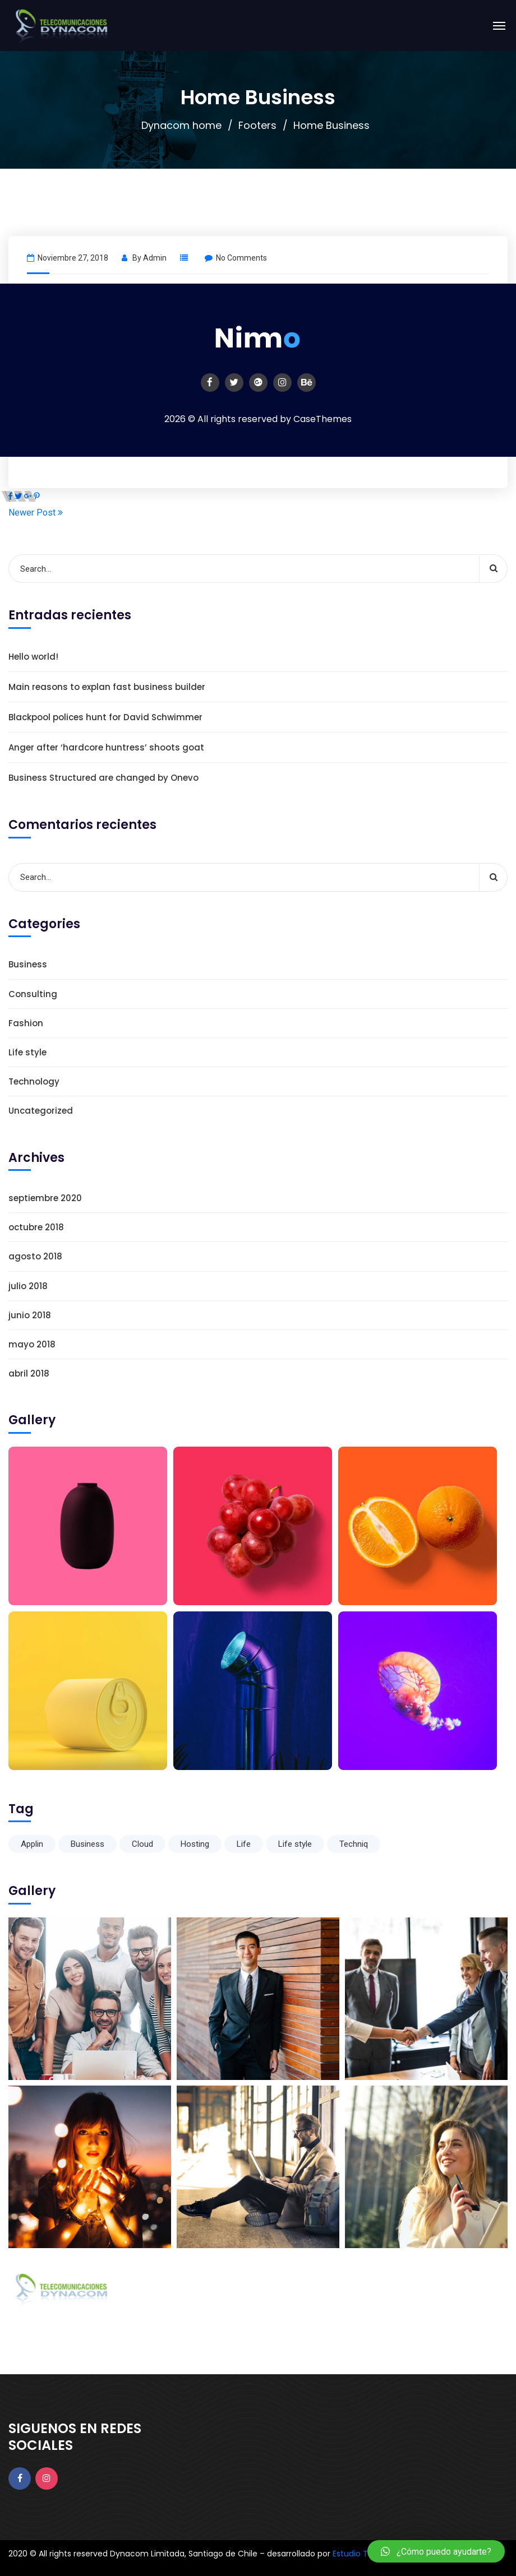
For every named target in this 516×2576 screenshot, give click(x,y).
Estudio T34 (355, 2553)
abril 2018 (28, 1373)
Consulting (32, 994)
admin (155, 257)
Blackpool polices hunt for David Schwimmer (105, 717)
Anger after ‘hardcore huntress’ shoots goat (106, 747)
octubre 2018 (36, 1227)
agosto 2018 (35, 1256)
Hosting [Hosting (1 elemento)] (195, 1844)
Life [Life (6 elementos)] (244, 1844)
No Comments (236, 257)
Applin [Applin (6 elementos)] (32, 1844)
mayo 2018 (32, 1344)
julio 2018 (28, 1286)
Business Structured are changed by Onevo (103, 778)
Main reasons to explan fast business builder (106, 687)
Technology (33, 1081)
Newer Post (35, 512)
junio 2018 (29, 1315)
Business (27, 964)
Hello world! (33, 656)
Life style (27, 1052)
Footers (257, 125)
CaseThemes (322, 419)
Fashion (25, 1023)
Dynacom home (181, 125)
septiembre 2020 (45, 1198)
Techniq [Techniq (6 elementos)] (353, 1844)
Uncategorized (40, 1110)
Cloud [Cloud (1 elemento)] (142, 1844)
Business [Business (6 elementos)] (87, 1844)
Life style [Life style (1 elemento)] (295, 1844)
